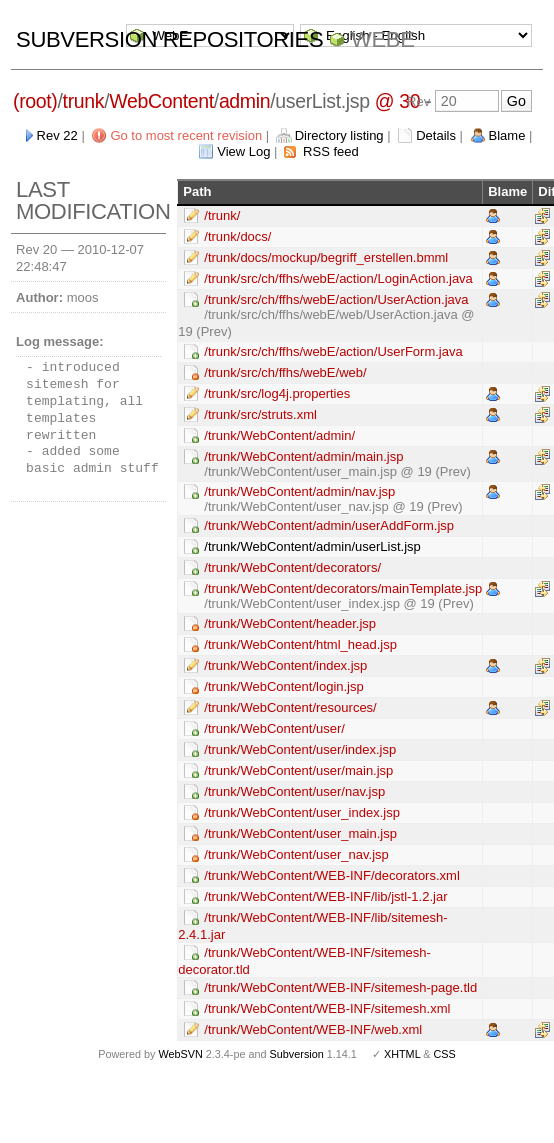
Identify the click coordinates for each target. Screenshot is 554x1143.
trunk (84, 101)
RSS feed (331, 151)
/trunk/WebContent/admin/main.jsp (303, 456)
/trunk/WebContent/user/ (274, 728)
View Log (243, 151)
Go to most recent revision (186, 135)
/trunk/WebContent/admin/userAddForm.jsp (329, 525)
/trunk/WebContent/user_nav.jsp (296, 854)
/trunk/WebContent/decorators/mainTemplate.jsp (343, 588)
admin (244, 101)
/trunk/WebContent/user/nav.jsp (294, 791)
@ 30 (398, 101)
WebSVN (180, 1054)
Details (436, 135)
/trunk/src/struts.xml (260, 414)
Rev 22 (57, 135)
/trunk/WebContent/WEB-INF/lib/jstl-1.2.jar (325, 896)
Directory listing (339, 135)
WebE (382, 39)
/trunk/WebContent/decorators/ (292, 567)
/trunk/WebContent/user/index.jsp (300, 749)
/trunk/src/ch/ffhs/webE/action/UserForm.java (333, 351)
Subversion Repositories (169, 39)
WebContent (161, 101)
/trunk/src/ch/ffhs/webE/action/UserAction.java (336, 299)
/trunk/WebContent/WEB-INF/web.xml (313, 1029)
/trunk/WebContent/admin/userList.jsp (312, 546)
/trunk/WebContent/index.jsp (285, 665)
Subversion (297, 1054)
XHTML (402, 1054)
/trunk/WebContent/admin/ (279, 435)
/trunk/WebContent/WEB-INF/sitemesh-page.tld (340, 987)
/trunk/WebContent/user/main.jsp (298, 770)
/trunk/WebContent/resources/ (290, 707)
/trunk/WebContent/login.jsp (283, 686)
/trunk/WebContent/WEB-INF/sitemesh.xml (327, 1008)
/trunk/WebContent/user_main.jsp (300, 833)
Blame (507, 135)
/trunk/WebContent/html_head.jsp (300, 644)
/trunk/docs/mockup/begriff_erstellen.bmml (326, 257)
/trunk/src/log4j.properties (277, 393)
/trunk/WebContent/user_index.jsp (302, 812)
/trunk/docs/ (237, 236)
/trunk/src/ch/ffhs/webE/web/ (285, 372)
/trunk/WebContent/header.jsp (290, 623)
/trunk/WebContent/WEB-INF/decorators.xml (332, 875)
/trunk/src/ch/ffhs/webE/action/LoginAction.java (338, 278)
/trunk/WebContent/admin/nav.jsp (299, 491)
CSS (445, 1054)
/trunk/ (222, 215)
